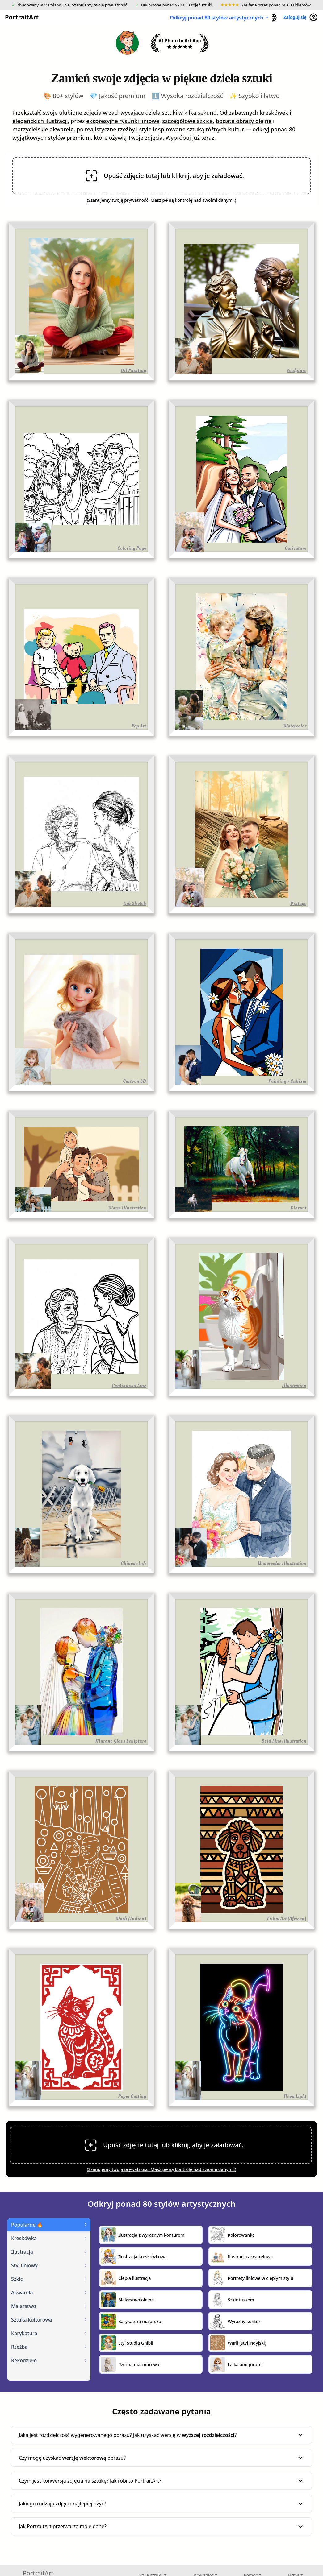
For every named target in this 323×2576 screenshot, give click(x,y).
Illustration (294, 1385)
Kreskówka (24, 2238)
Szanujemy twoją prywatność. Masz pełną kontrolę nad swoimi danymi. (161, 200)
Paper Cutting (132, 2096)
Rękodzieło (24, 2360)
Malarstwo (23, 2306)
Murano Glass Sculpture (120, 1741)
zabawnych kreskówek (258, 112)
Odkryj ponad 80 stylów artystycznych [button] (217, 17)
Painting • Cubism (287, 1081)
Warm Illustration (127, 1208)
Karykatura (24, 2333)
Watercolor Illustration (282, 1563)
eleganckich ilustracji (40, 121)
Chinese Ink (133, 1563)
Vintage (298, 903)
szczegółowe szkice (187, 121)
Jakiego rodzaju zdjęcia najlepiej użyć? (161, 2503)
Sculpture (296, 370)
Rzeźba (19, 2346)
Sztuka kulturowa (31, 2319)
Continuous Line (129, 1385)
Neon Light (295, 2096)
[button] (273, 17)
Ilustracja (22, 2251)
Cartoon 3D (134, 1081)
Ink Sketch (134, 903)
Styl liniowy (24, 2265)
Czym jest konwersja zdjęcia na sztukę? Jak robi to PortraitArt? (161, 2480)
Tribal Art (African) (286, 1918)
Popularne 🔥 (27, 2224)
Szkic (17, 2279)
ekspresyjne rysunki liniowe (122, 121)
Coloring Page (131, 548)
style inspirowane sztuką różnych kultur (191, 129)
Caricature (295, 548)
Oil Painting (133, 370)
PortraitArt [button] (20, 17)
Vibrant (298, 1208)
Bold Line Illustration (284, 1741)
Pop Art (139, 725)
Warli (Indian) (130, 1918)
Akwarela (22, 2292)
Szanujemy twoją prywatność (99, 5)
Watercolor (294, 725)
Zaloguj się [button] (300, 17)
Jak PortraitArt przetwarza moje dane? (161, 2526)
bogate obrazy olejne (244, 121)
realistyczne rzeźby (110, 129)
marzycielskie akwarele (43, 129)
